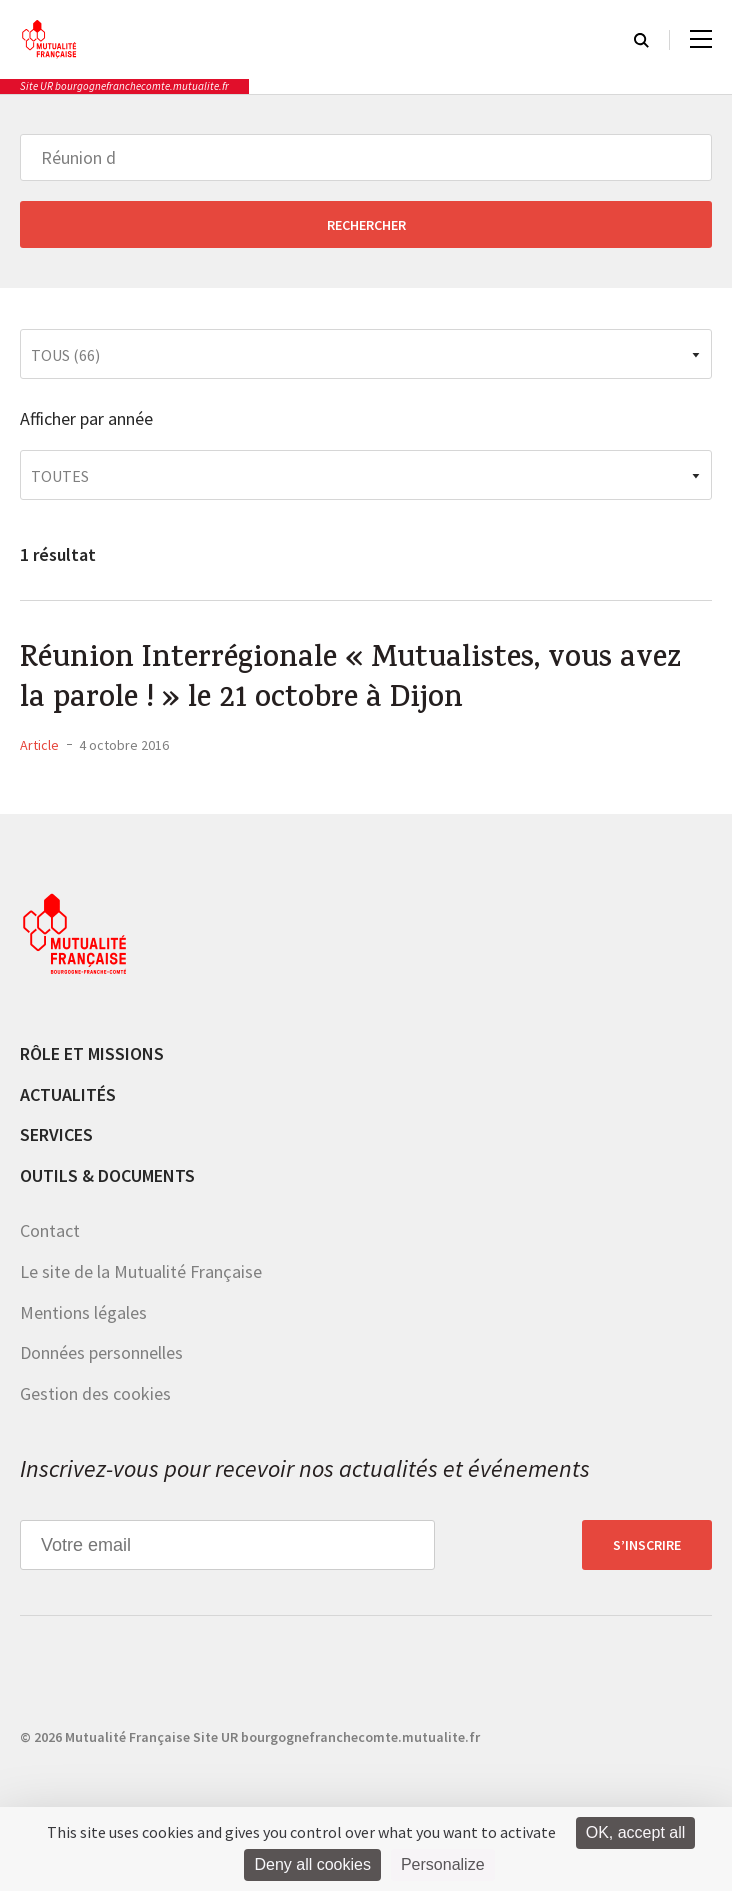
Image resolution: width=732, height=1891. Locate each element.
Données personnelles (101, 1352)
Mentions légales (83, 1312)
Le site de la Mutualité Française (141, 1271)
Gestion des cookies (95, 1393)
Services (56, 1134)
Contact (50, 1230)
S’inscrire (647, 1545)
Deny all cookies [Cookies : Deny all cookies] (312, 1864)
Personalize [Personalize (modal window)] (443, 1864)
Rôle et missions (92, 1053)
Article (39, 745)
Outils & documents (107, 1175)
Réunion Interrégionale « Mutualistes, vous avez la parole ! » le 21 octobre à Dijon (350, 681)
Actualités (68, 1094)
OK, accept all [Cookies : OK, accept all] (636, 1832)
